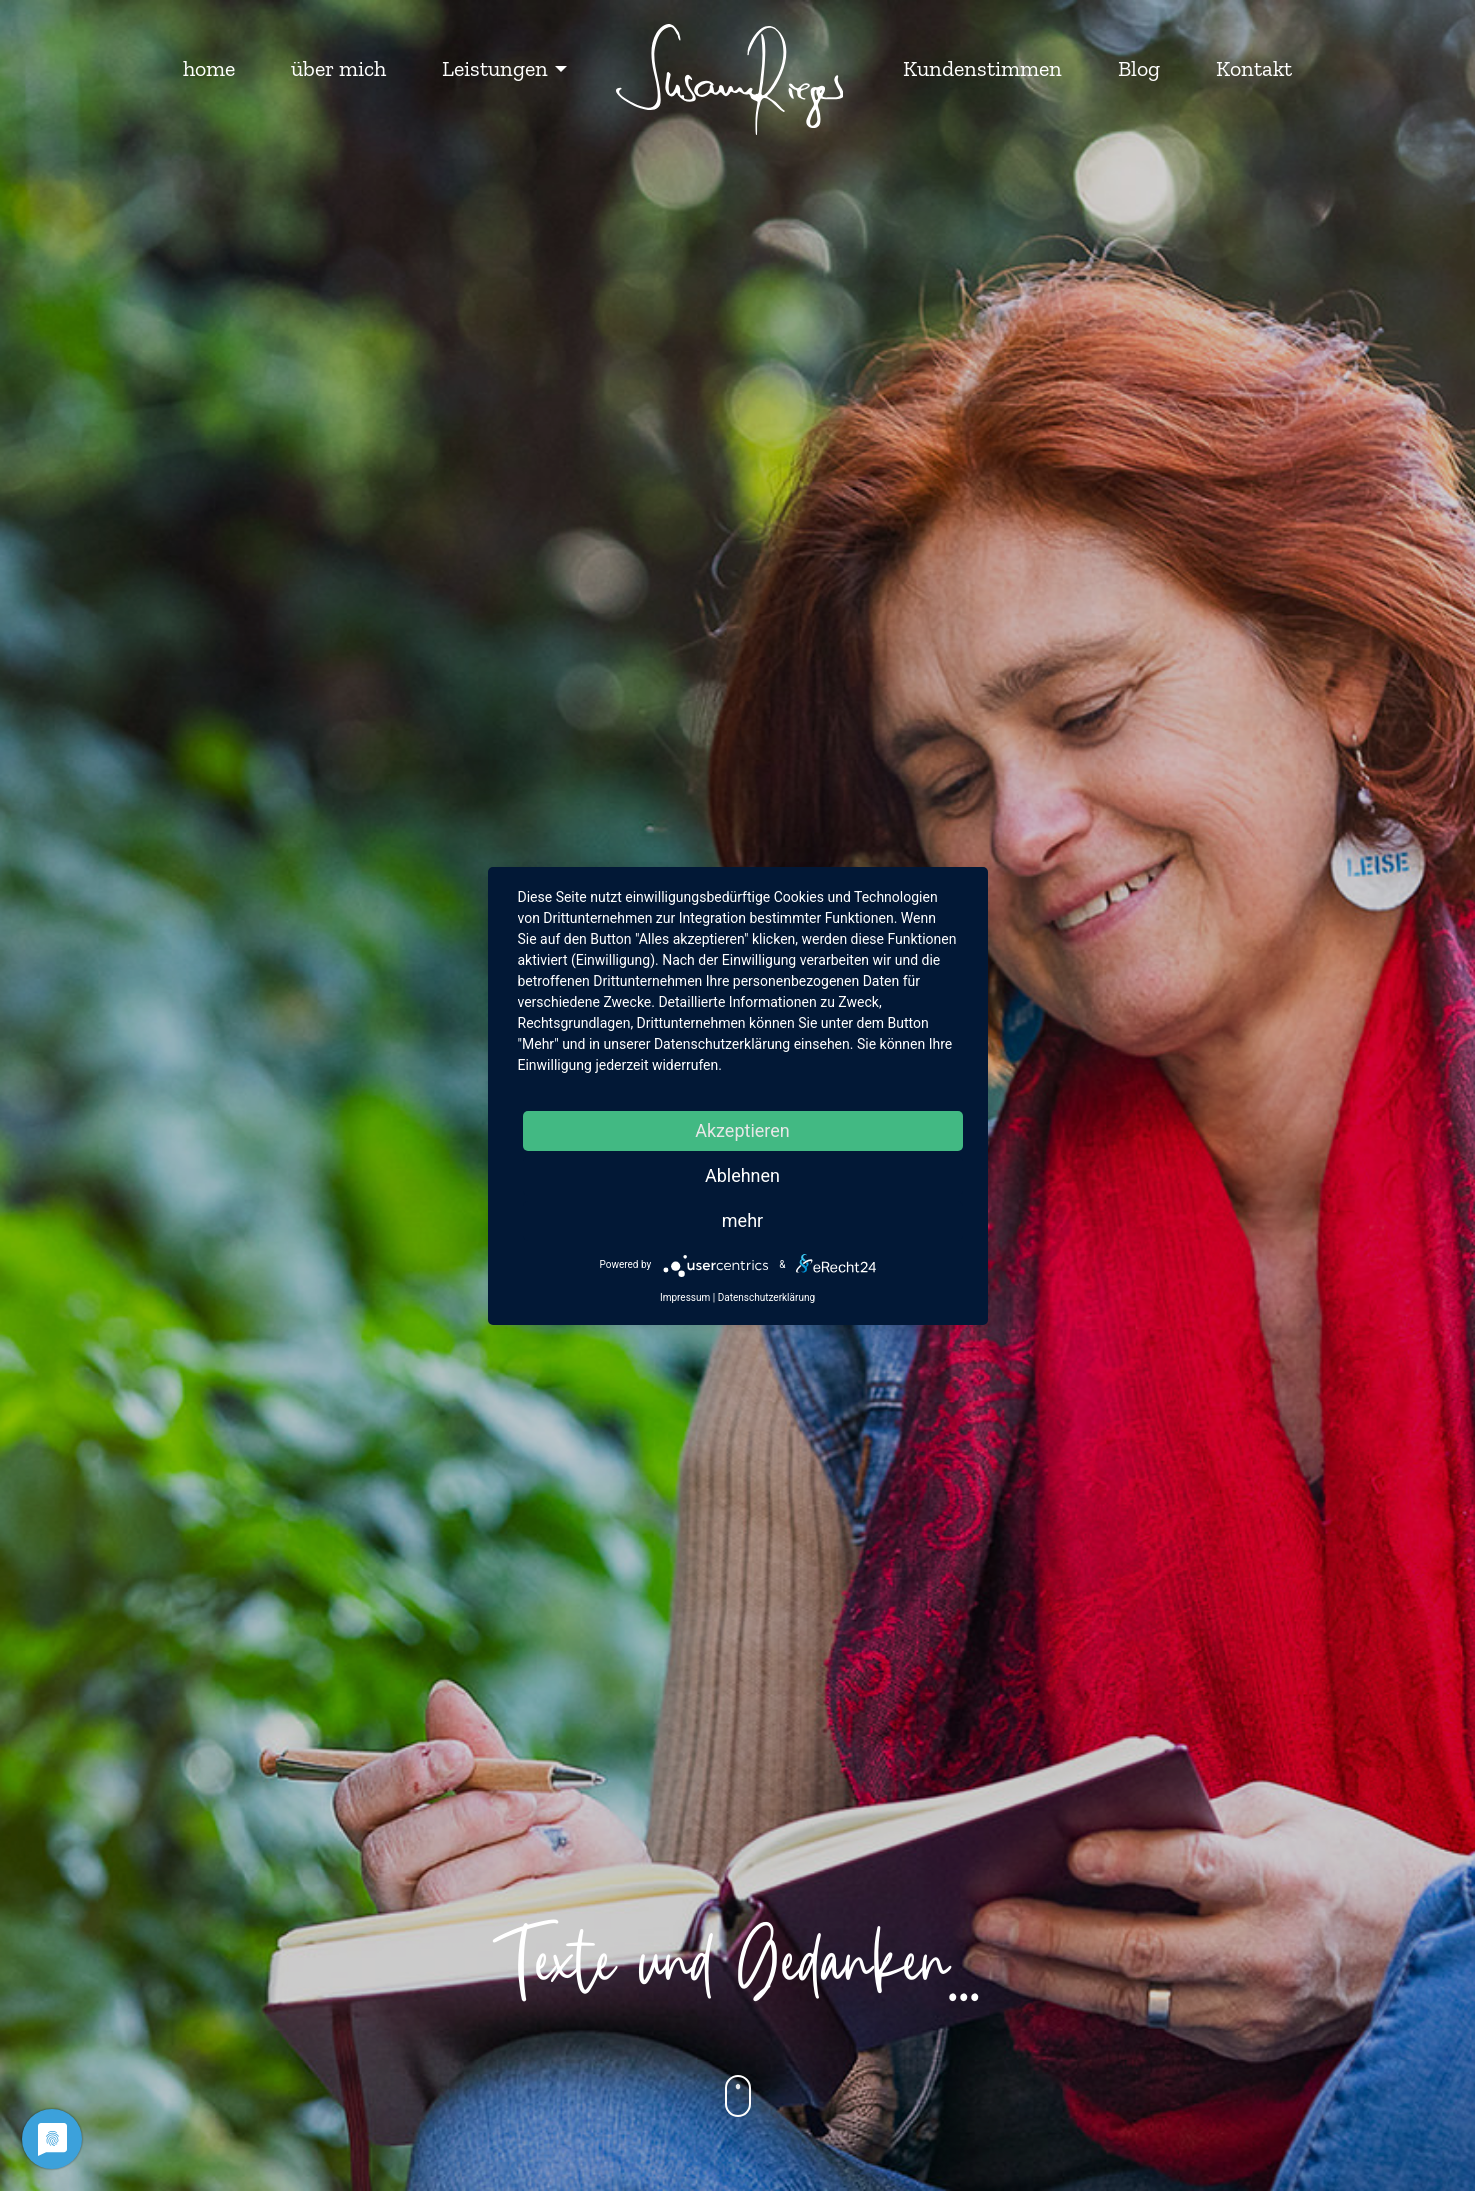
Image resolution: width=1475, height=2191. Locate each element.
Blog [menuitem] (1139, 68)
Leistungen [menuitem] (495, 68)
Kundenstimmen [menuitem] (982, 68)
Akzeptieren (742, 1130)
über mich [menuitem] (338, 68)
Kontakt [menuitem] (1254, 68)
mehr (742, 1220)
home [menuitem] (209, 68)
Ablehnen (742, 1175)
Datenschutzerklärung (766, 1297)
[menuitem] (730, 81)
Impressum (685, 1297)
